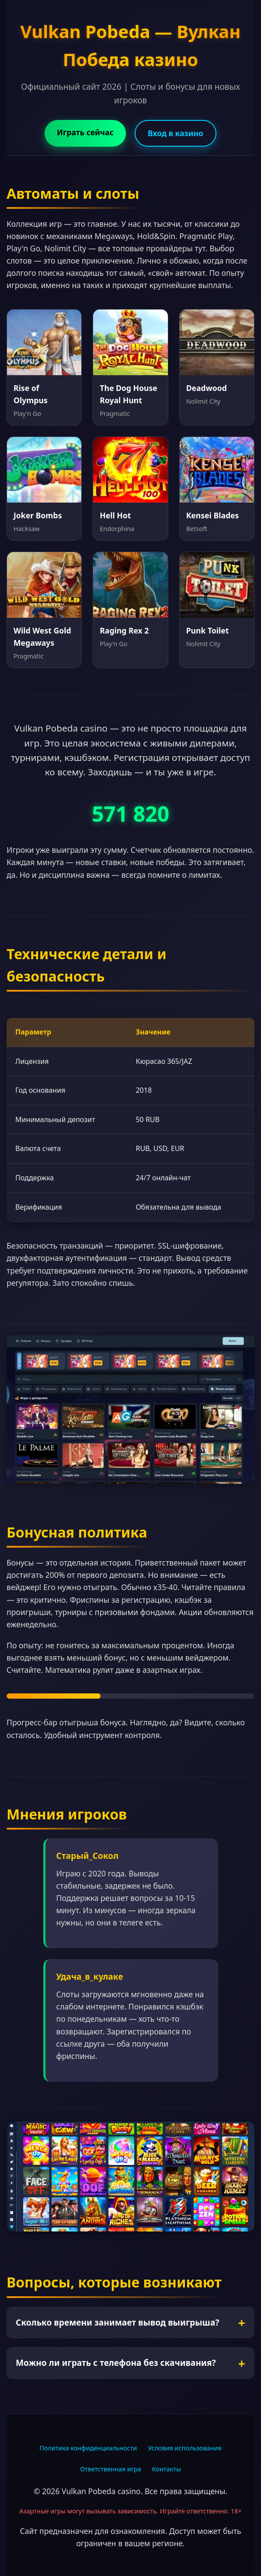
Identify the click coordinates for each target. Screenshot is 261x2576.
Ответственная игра (110, 2469)
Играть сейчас (85, 132)
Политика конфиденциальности (88, 2448)
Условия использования (185, 2448)
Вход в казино (175, 133)
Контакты (166, 2469)
